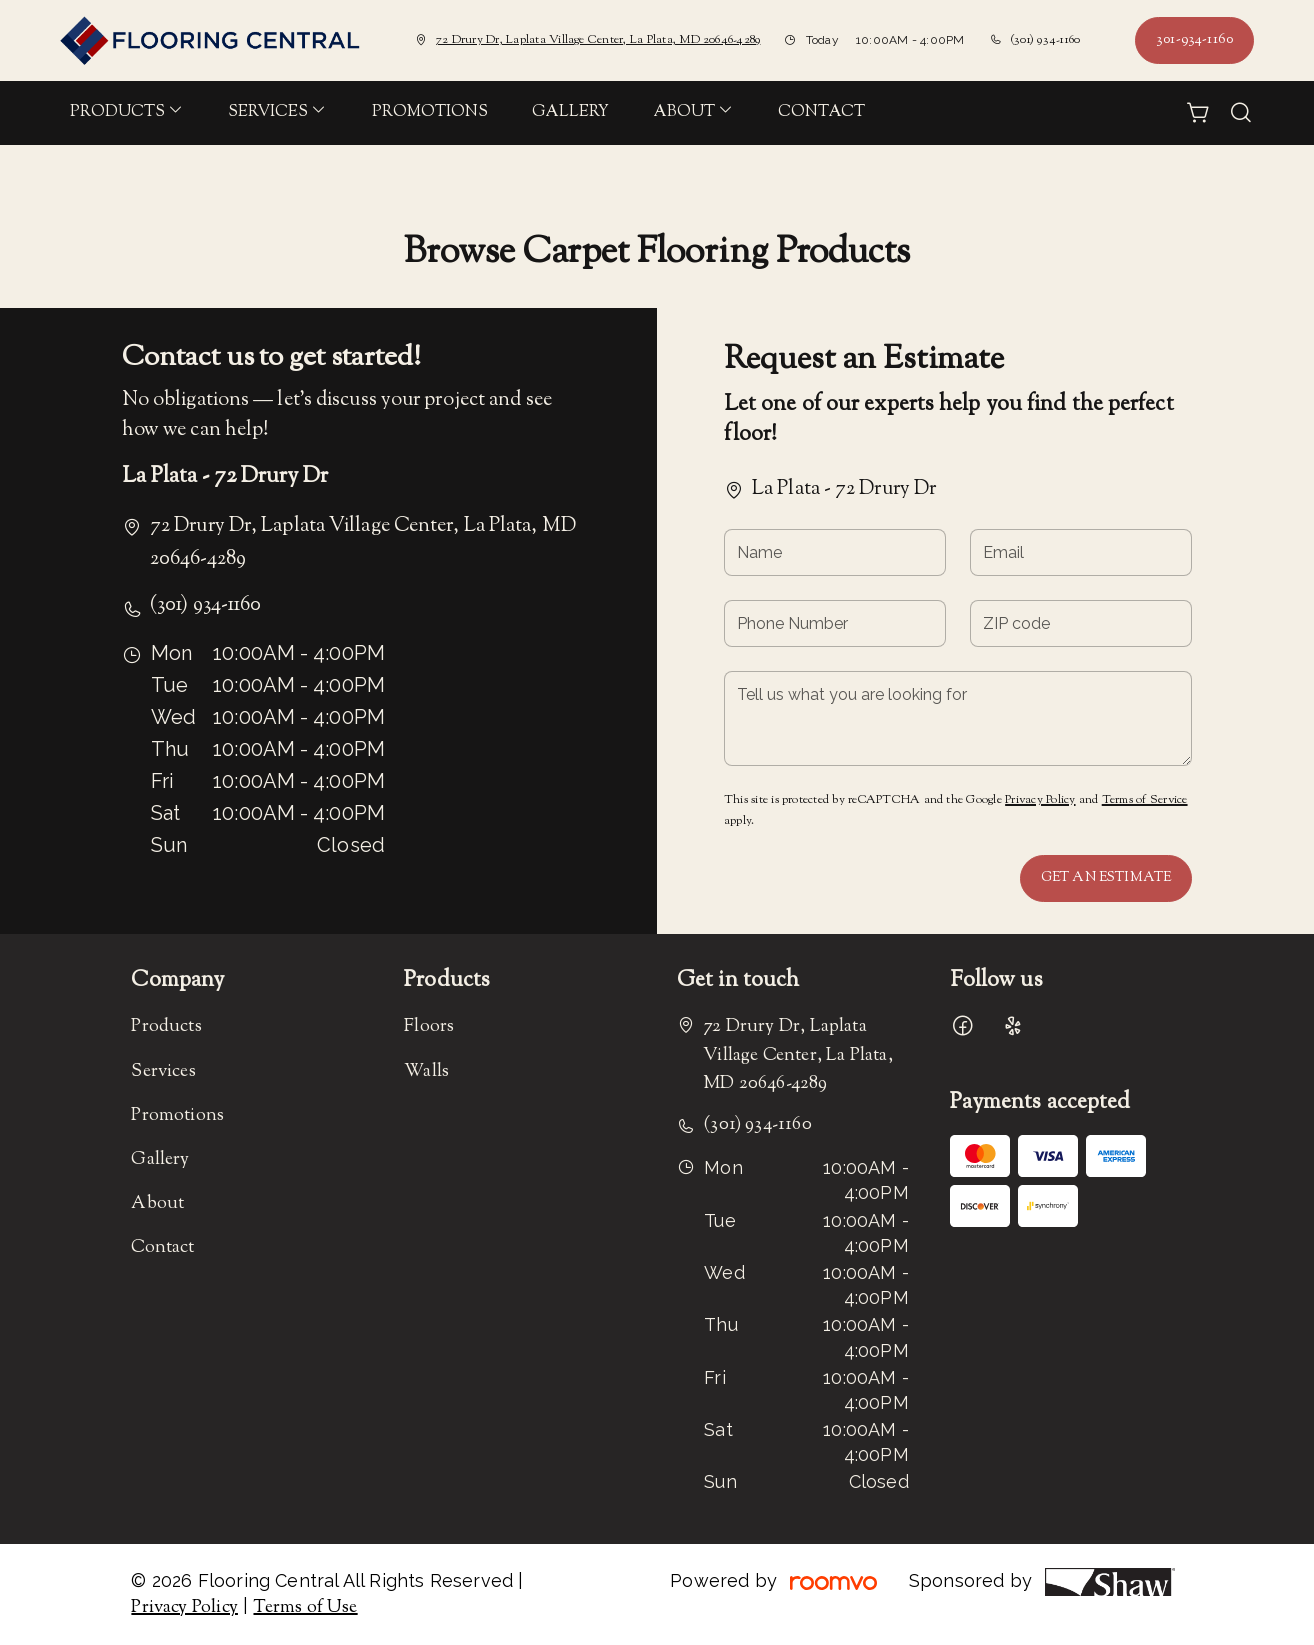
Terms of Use (305, 1608)
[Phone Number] (835, 623)
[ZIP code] (1081, 623)
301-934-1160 (1194, 40)
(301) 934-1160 (1045, 40)
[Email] (1081, 552)
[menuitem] (127, 113)
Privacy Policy (1040, 800)
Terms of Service (1145, 800)
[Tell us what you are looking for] (958, 718)
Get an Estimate (1106, 878)
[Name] (835, 552)
